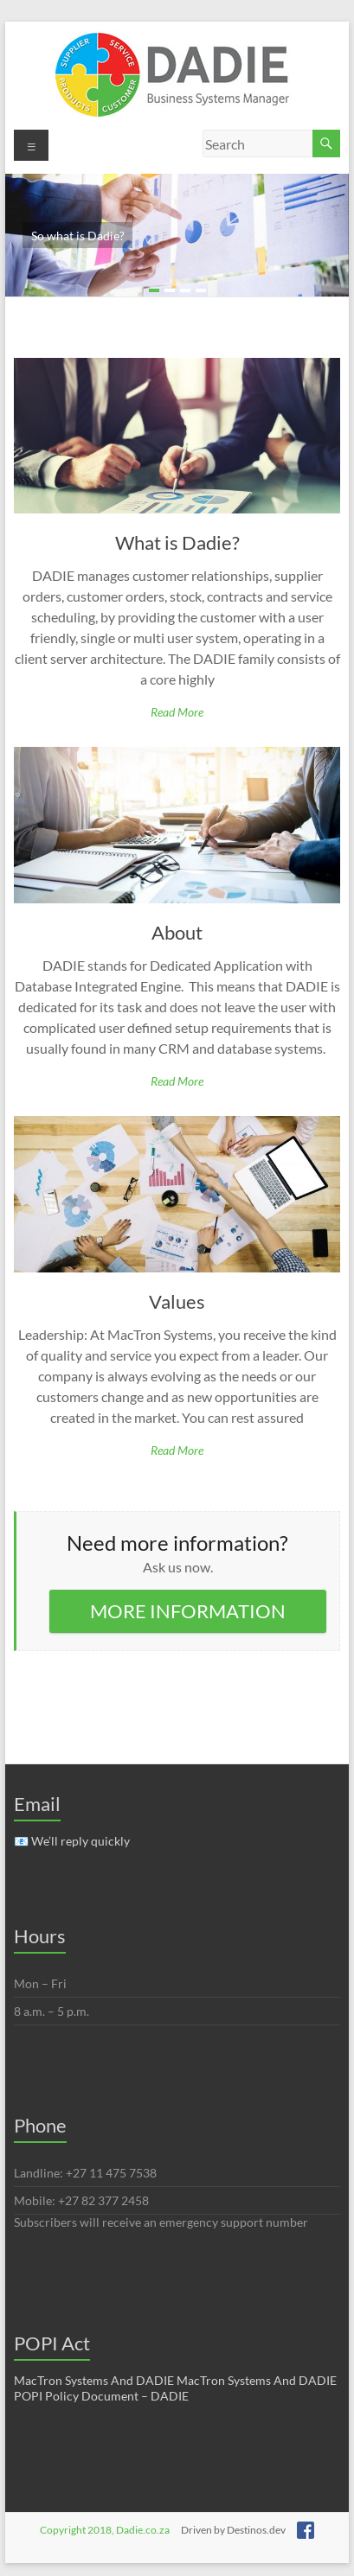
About (177, 932)
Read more (177, 712)
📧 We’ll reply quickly (72, 1840)
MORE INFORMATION (188, 1611)
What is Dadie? (177, 542)
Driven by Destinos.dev (233, 2529)
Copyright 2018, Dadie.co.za (105, 2529)
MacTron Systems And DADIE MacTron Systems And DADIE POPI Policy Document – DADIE (175, 2388)
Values (177, 1301)
